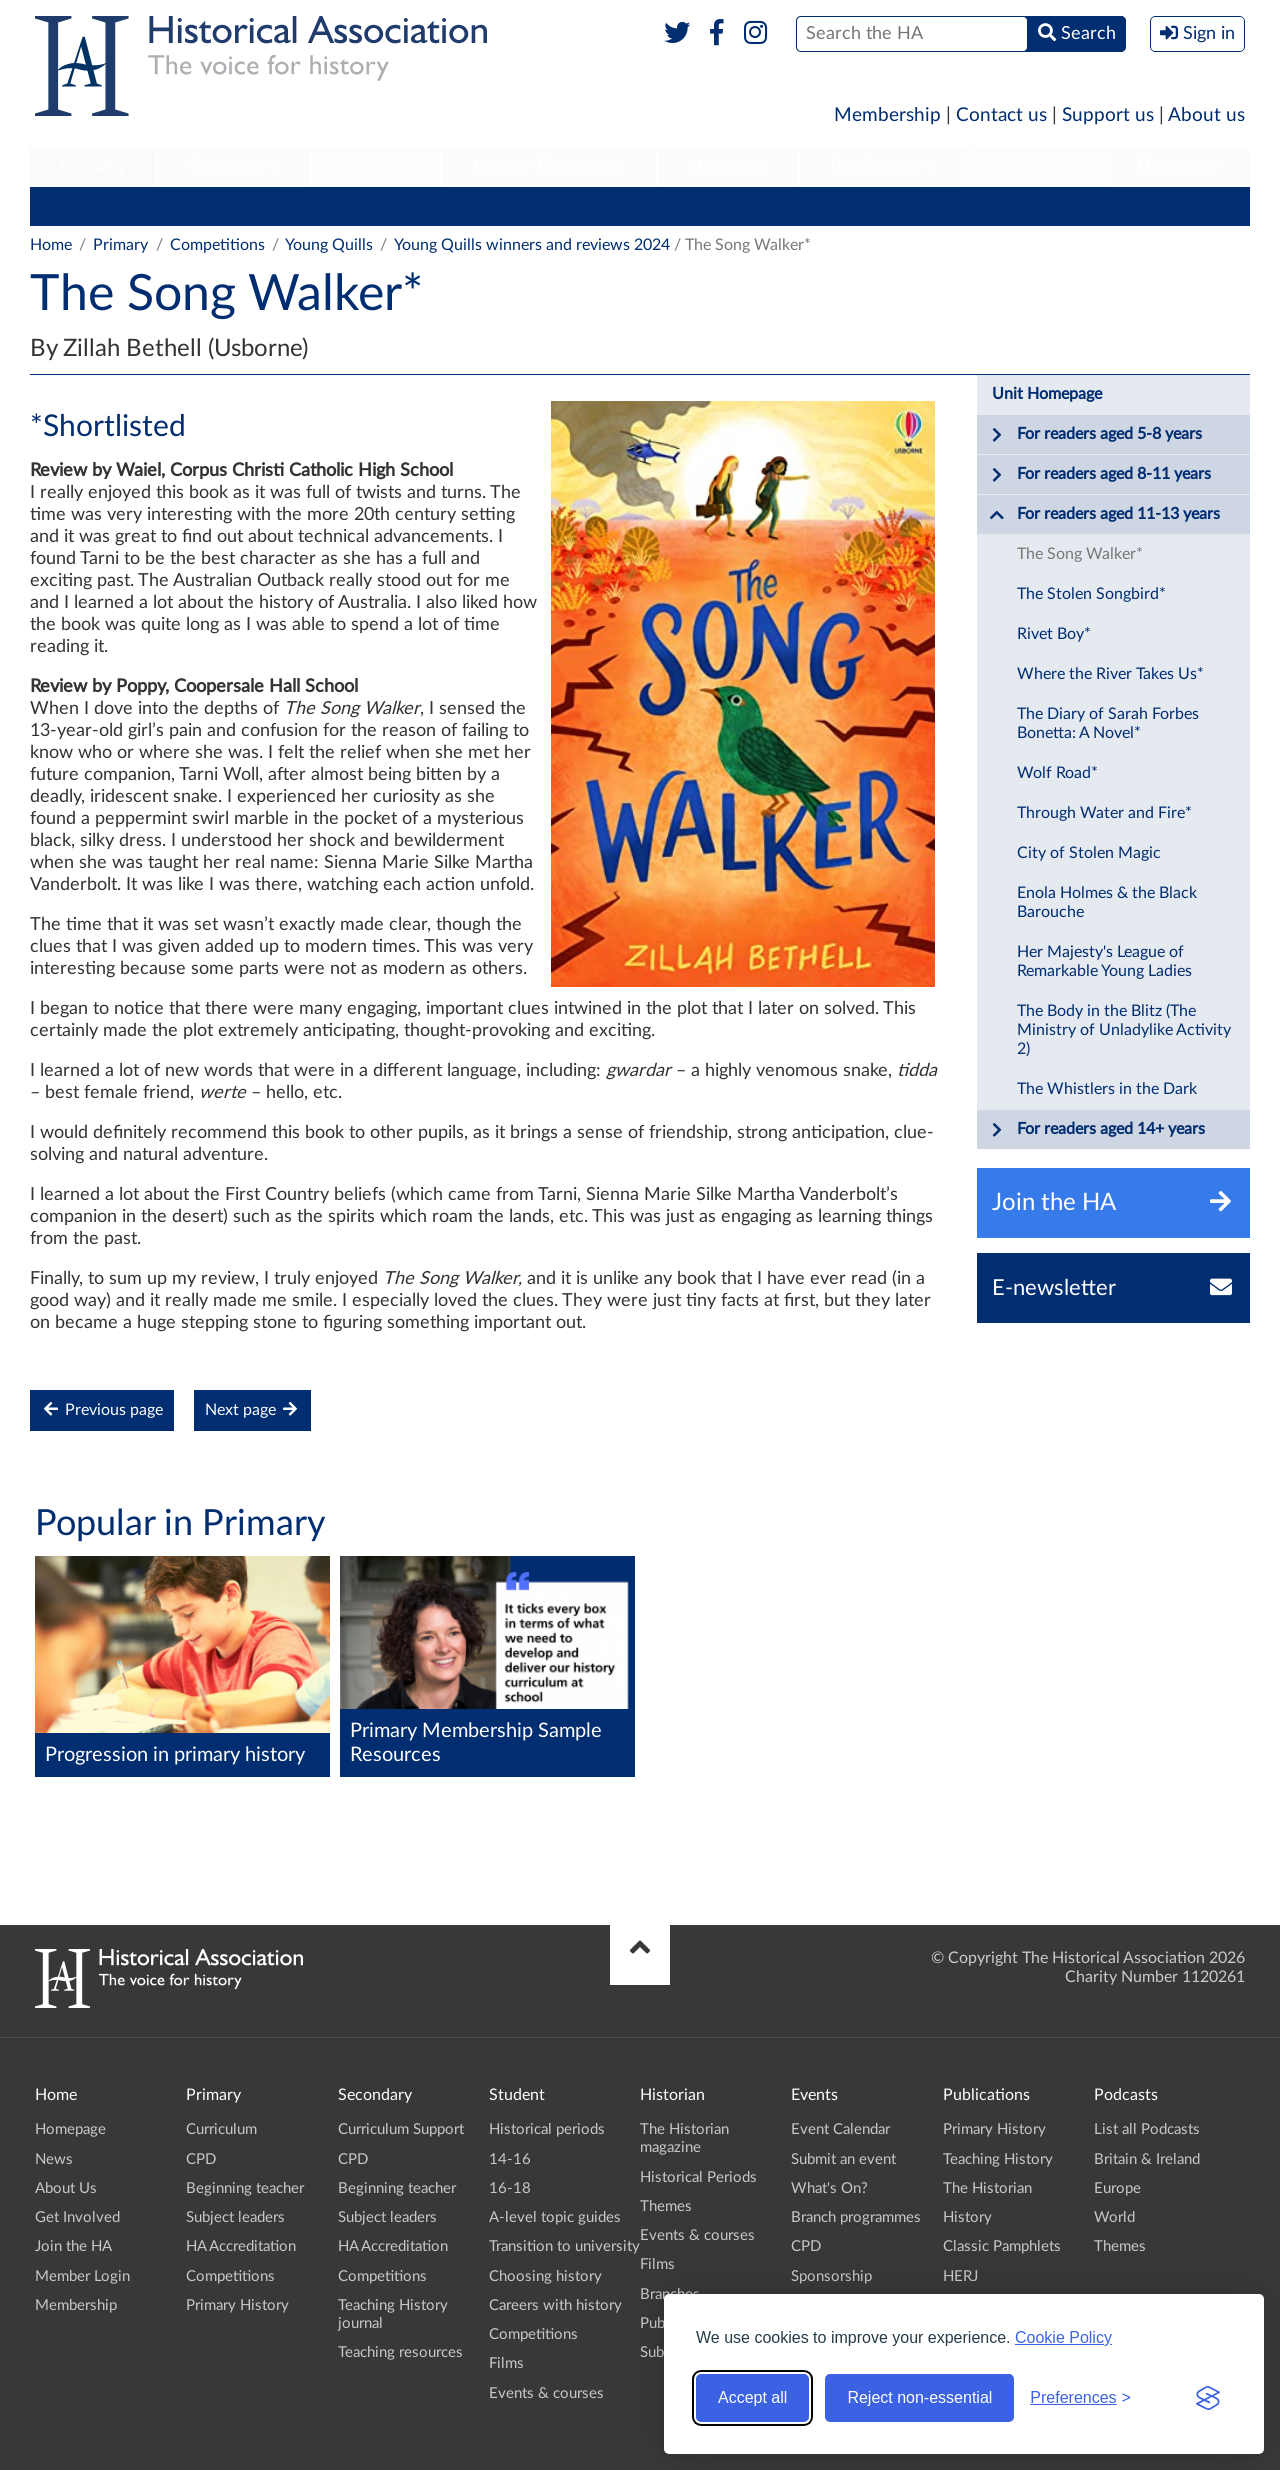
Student (375, 166)
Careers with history (555, 2305)
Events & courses (546, 2393)
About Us (66, 2188)
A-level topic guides (555, 2217)
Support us (1108, 115)
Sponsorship (831, 2276)
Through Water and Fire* (1104, 813)
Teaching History (998, 2159)
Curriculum (79, 206)
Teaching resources (400, 2352)
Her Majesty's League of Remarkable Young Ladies (1104, 961)
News (54, 2159)
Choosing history (545, 2276)
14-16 (510, 2159)
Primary (92, 166)
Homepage (70, 2129)
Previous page (102, 1409)
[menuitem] (93, 167)
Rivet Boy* (1054, 634)
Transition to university (564, 2246)
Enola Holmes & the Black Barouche (1107, 902)
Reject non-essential (919, 2397)
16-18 (510, 2188)
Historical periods (547, 2129)
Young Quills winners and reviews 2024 (532, 245)
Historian (728, 166)
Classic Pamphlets (1002, 2246)
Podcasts (1038, 166)
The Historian (987, 2188)
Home (51, 245)
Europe (1117, 2188)
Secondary (234, 166)
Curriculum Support (401, 2129)
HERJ (960, 2276)
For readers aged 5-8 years (1095, 435)
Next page (252, 1409)
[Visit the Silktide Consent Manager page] (1208, 2398)
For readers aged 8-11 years (1100, 475)
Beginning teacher (275, 206)
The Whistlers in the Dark (1107, 1089)
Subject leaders (421, 206)
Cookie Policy (1063, 2337)
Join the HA (73, 2246)
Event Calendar (840, 2129)
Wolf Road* (1057, 773)
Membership (887, 115)
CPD (165, 206)
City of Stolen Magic (1089, 853)
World (1114, 2217)
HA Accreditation (565, 206)
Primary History (836, 206)
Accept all (752, 2397)
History (967, 2217)
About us (1206, 115)
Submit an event (843, 2159)
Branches (1179, 166)
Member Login (82, 2276)
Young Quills (329, 245)
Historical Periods (698, 2177)
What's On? (829, 2188)
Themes (666, 2206)
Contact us (1001, 115)
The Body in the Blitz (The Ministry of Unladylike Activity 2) (1124, 1030)
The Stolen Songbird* (1091, 594)
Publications (883, 166)
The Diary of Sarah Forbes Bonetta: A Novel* (1108, 723)
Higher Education (549, 166)
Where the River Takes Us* (1110, 674)
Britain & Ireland (1147, 2159)
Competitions (703, 206)
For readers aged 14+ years (1097, 1130)
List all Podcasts (1147, 2129)
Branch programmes (856, 2217)
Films (506, 2363)
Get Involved (77, 2217)
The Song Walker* (1080, 554)
